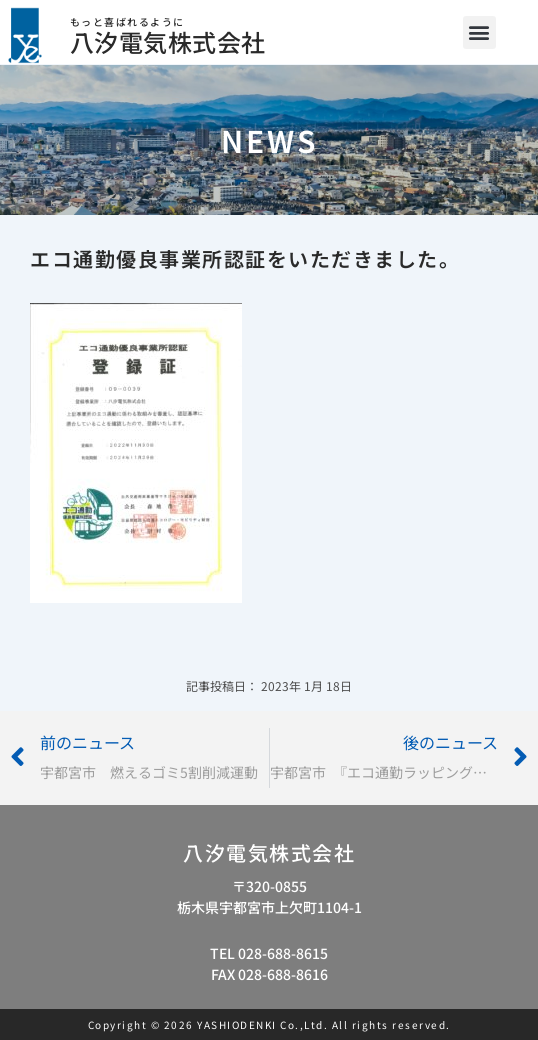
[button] (479, 32)
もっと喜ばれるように (127, 21)
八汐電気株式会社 (168, 41)
